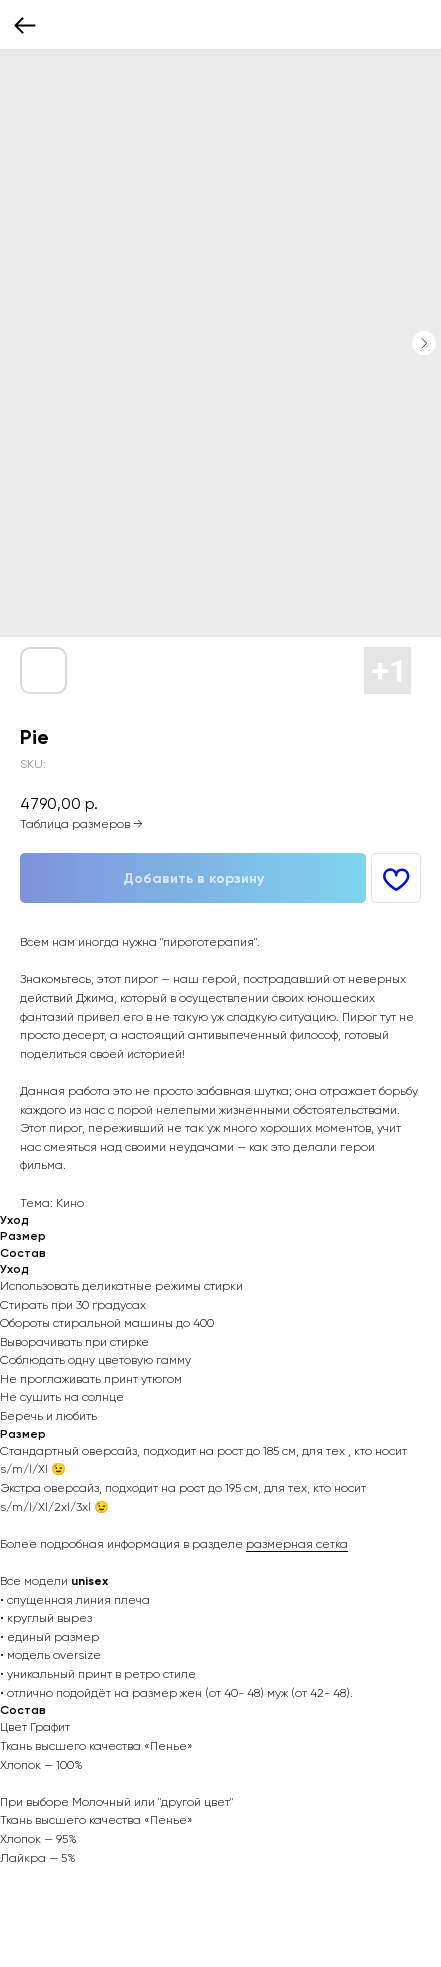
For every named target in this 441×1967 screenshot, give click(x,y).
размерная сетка (297, 1544)
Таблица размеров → (81, 824)
